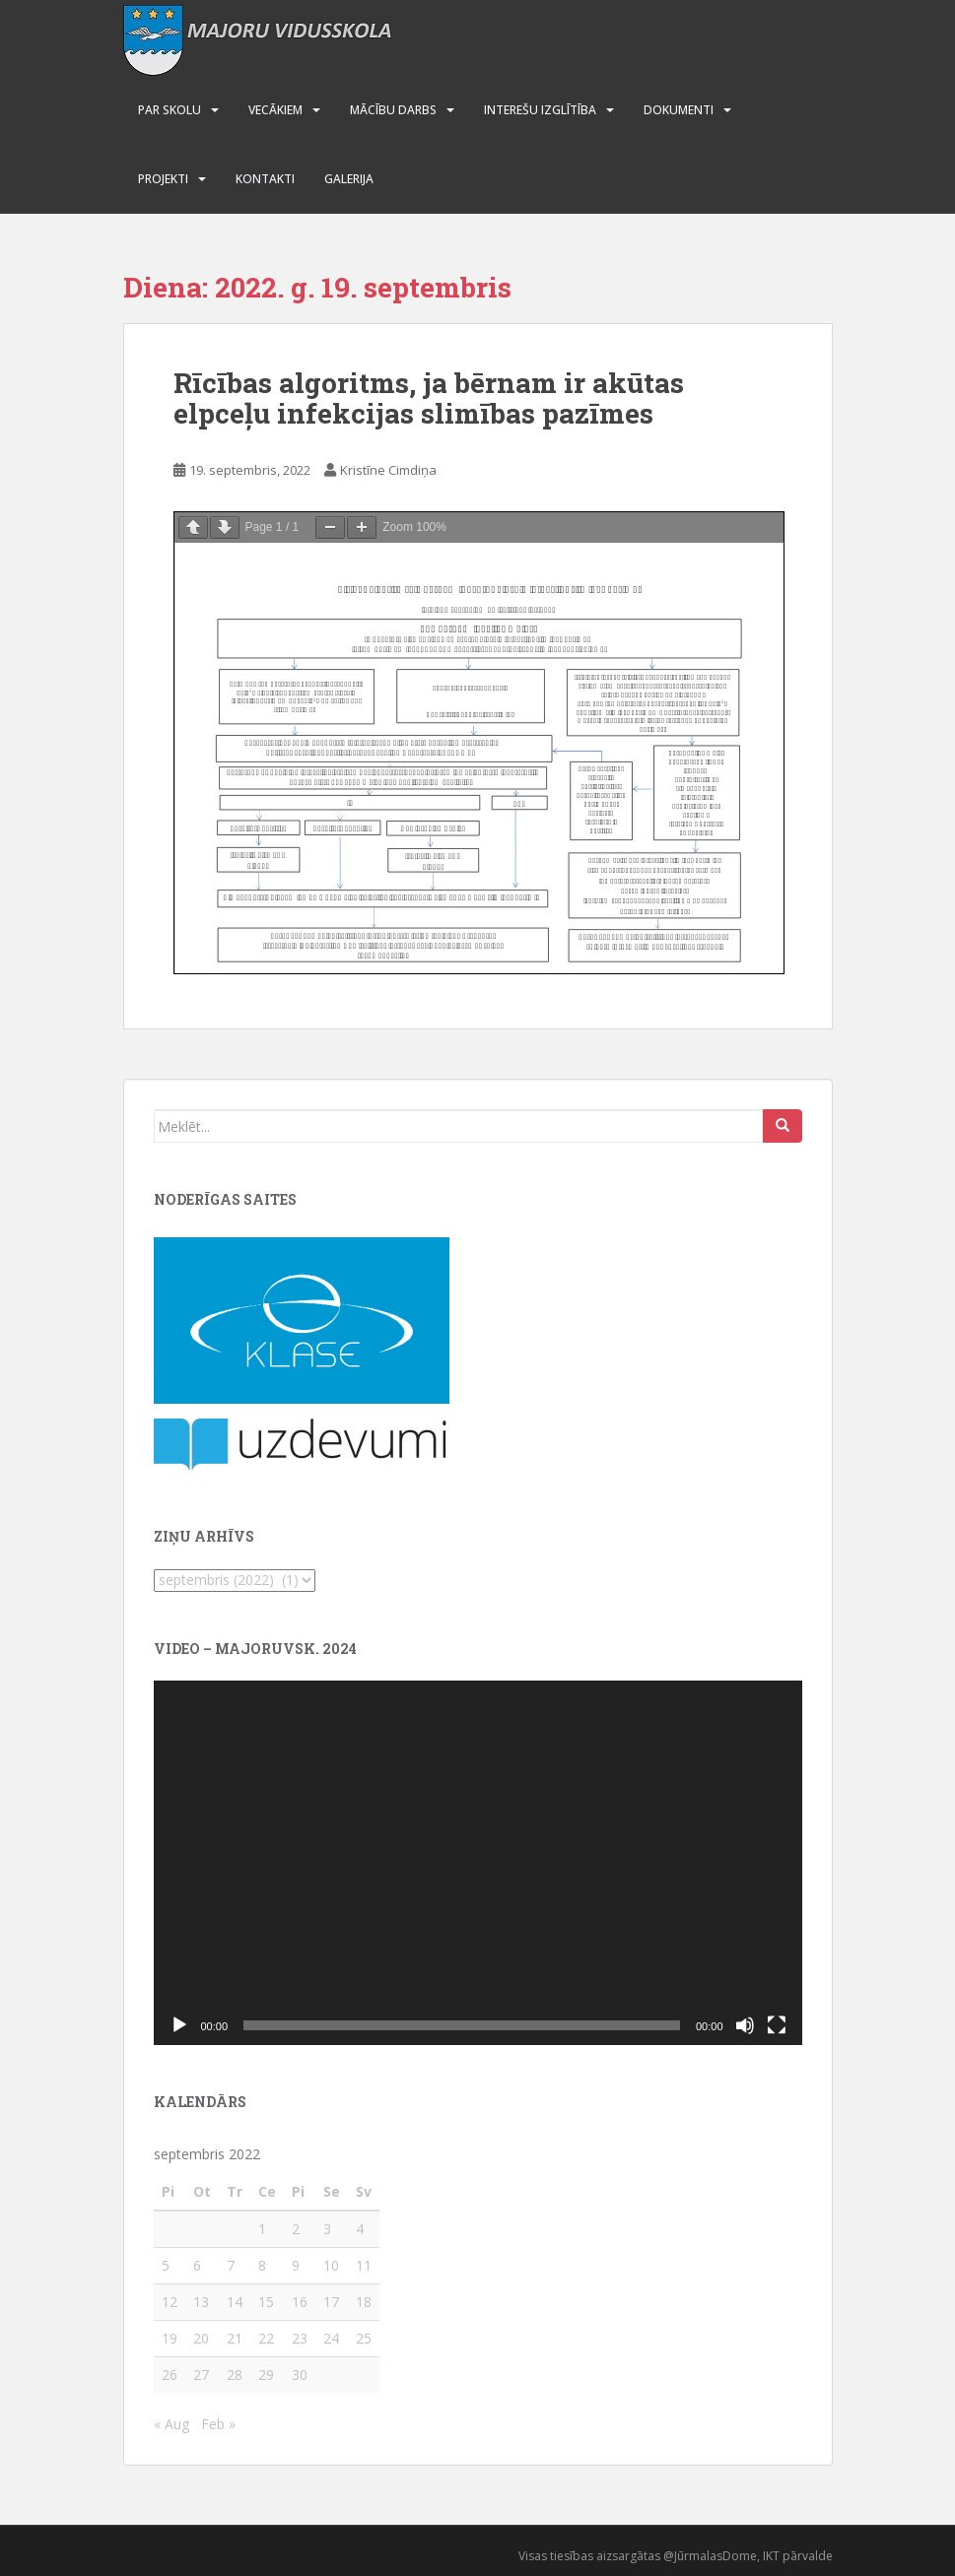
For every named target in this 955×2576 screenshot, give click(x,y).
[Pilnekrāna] (776, 2025)
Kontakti (265, 178)
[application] (478, 1863)
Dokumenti (679, 109)
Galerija (349, 178)
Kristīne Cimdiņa (388, 470)
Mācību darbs (393, 109)
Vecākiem (275, 109)
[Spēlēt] (179, 2025)
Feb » (218, 2423)
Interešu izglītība (540, 109)
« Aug (171, 2423)
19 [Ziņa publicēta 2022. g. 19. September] (169, 2338)
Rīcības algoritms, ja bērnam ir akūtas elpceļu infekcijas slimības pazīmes (428, 397)
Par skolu (169, 109)
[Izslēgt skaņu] (745, 2025)
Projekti (163, 178)
